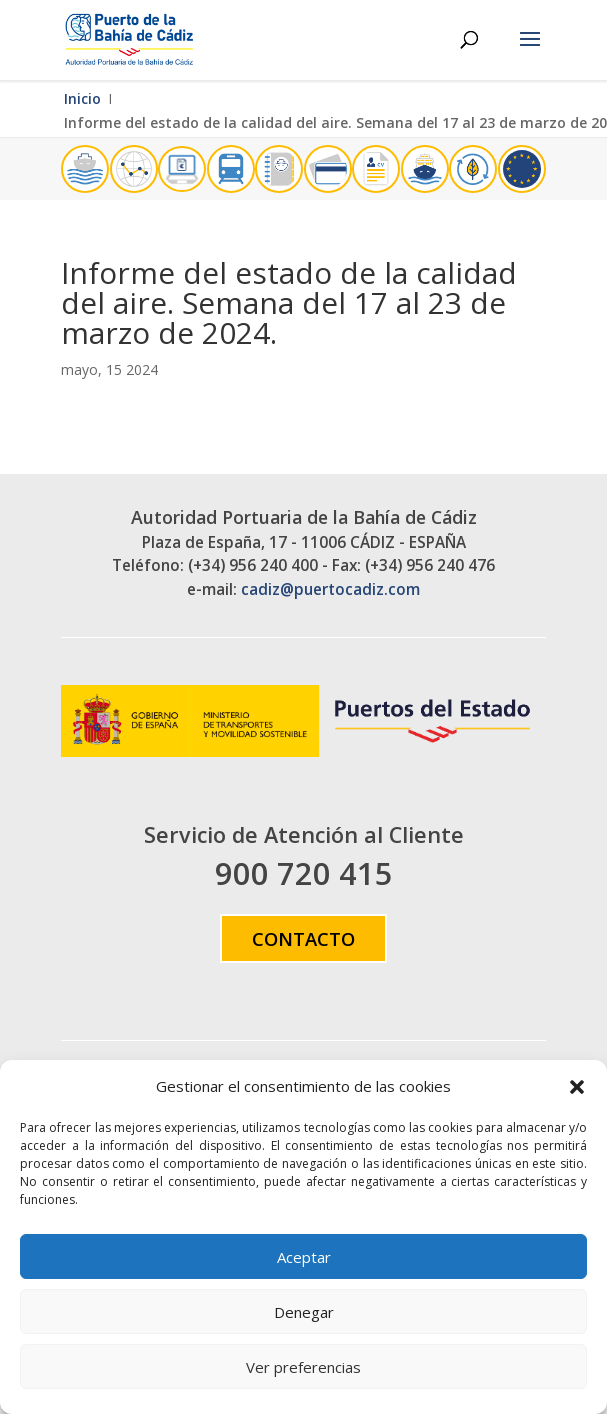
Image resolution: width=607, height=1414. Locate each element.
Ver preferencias (303, 1367)
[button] (577, 1087)
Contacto (303, 938)
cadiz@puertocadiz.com (330, 589)
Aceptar (304, 1257)
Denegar (304, 1312)
